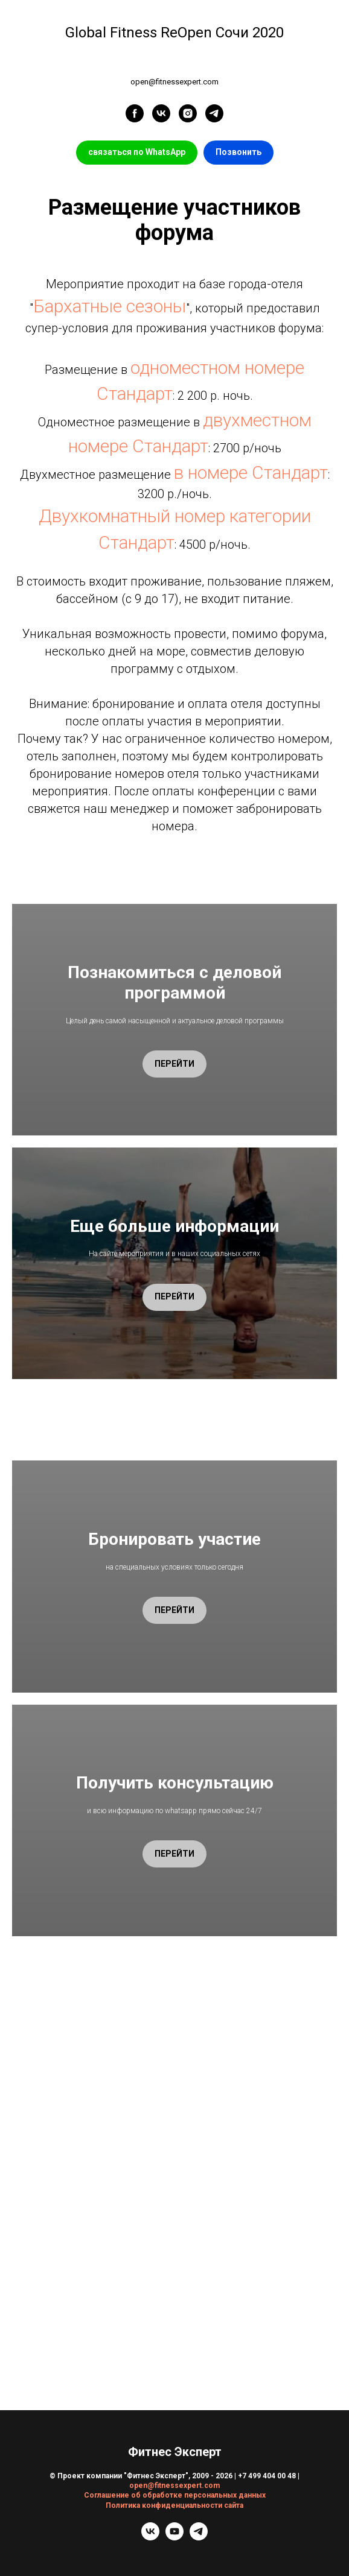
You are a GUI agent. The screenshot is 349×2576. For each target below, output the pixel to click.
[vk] (161, 113)
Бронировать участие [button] (174, 1539)
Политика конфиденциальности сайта (174, 2505)
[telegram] (214, 113)
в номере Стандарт (251, 472)
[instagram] (188, 113)
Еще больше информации (174, 1226)
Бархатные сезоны (109, 306)
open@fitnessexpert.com (174, 2485)
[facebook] (135, 113)
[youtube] (174, 2537)
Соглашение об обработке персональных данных (175, 2495)
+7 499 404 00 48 (267, 2476)
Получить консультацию (175, 1783)
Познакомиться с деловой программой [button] (174, 982)
